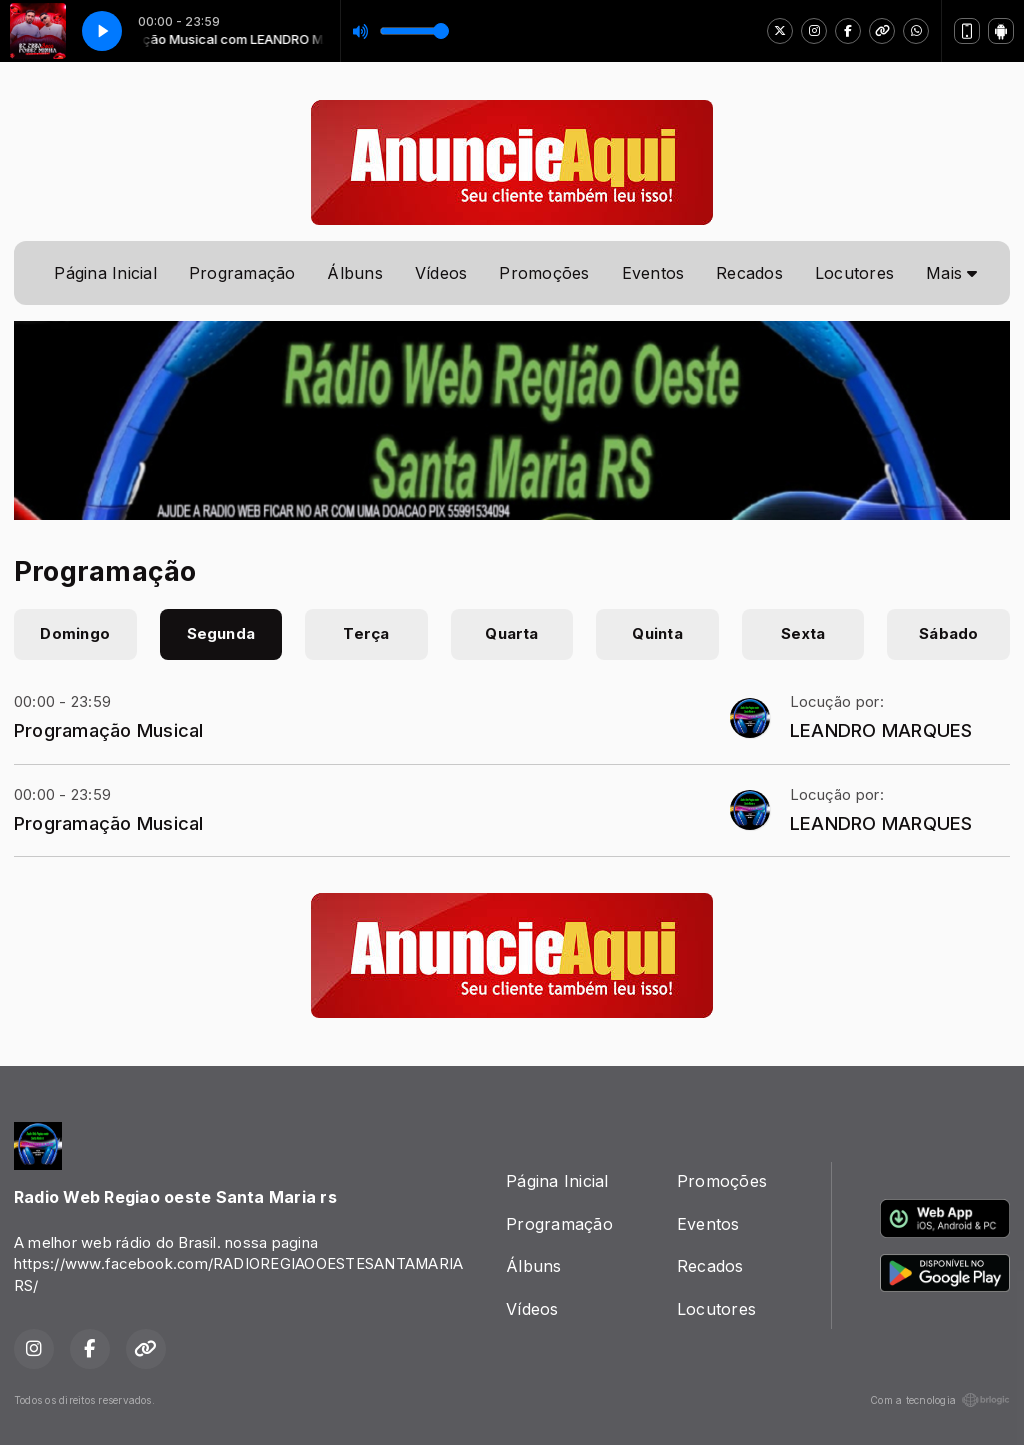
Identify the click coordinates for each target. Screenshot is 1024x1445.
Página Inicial (105, 273)
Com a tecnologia (940, 1400)
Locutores (854, 273)
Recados (749, 273)
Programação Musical (109, 730)
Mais (951, 273)
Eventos (653, 273)
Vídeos (441, 273)
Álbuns (354, 273)
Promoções (544, 273)
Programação (242, 273)
